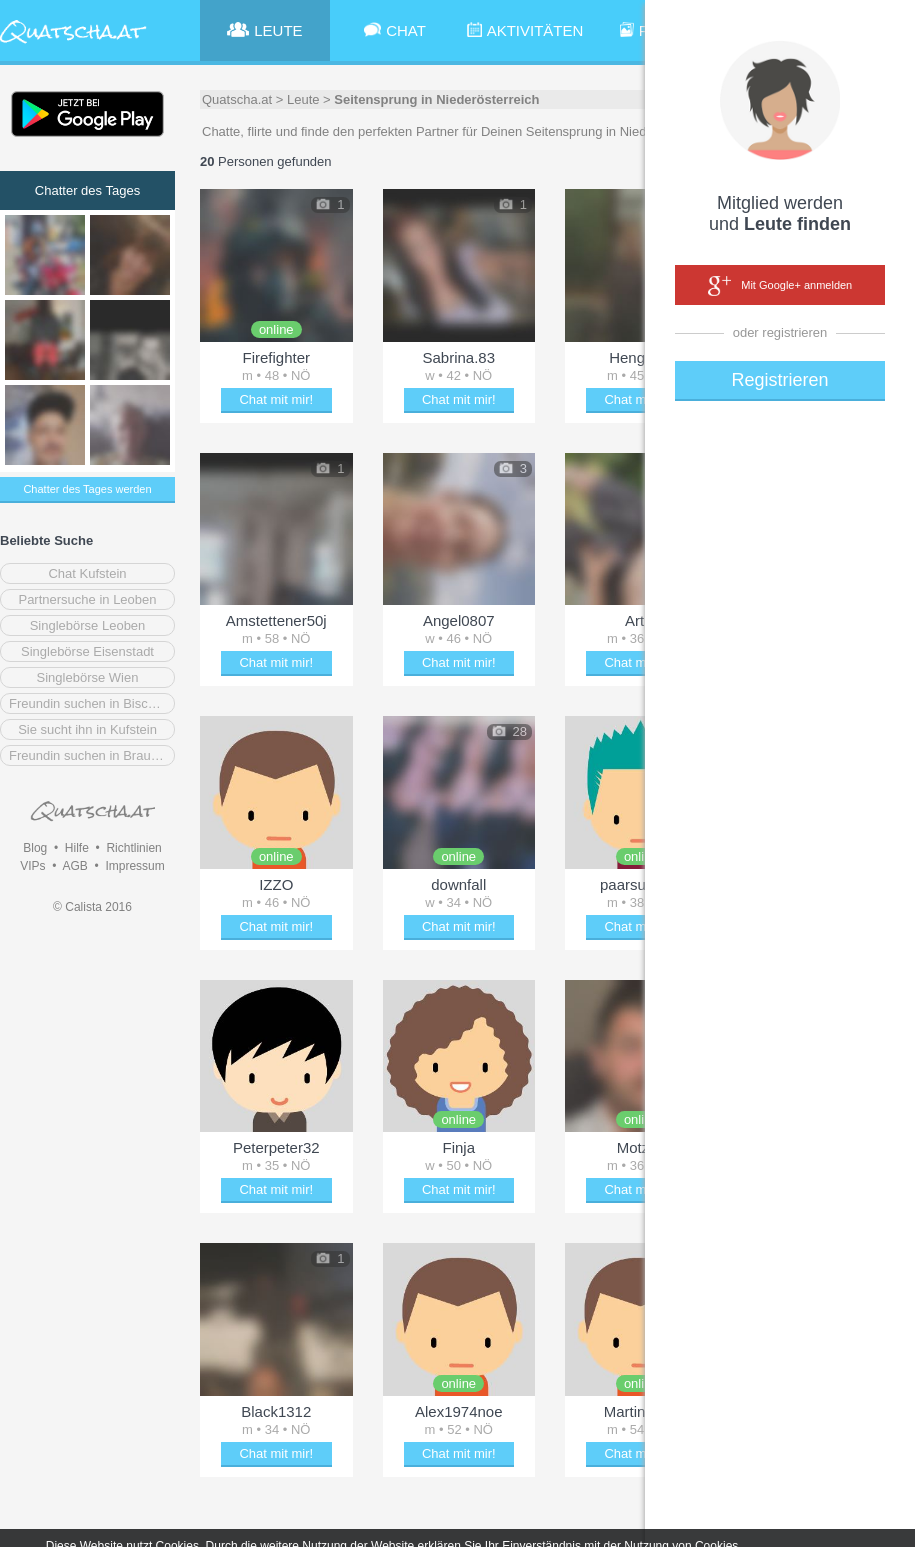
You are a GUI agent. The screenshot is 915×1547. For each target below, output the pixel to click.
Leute (303, 99)
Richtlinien (133, 848)
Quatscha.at (237, 99)
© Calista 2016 (92, 907)
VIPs (32, 866)
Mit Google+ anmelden (780, 286)
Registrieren (779, 380)
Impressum (134, 866)
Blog (35, 848)
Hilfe (77, 848)
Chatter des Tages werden (87, 489)
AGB (74, 866)
